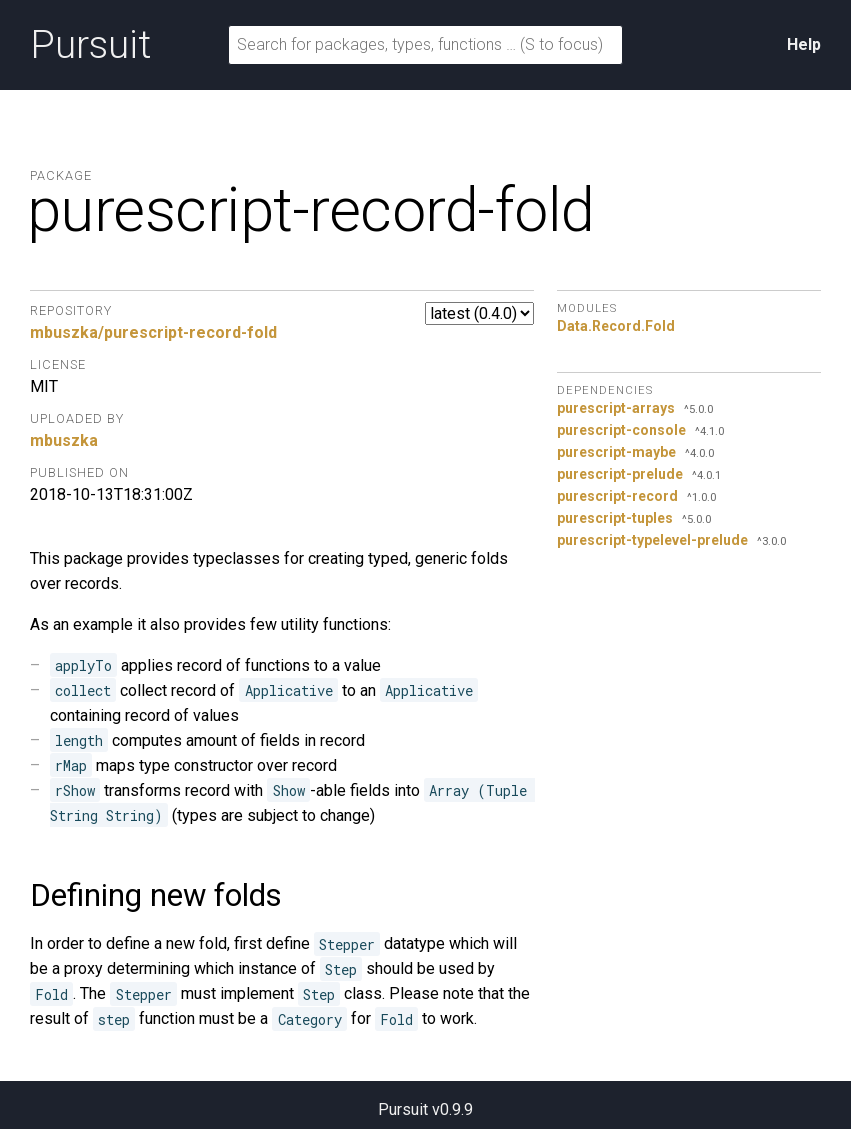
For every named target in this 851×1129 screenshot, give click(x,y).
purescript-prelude (620, 474)
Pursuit (90, 45)
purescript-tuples (615, 518)
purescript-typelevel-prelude (652, 540)
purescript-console (621, 430)
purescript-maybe (616, 452)
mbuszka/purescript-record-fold (153, 332)
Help (804, 44)
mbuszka (64, 440)
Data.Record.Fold (616, 326)
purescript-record (617, 496)
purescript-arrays (616, 408)
